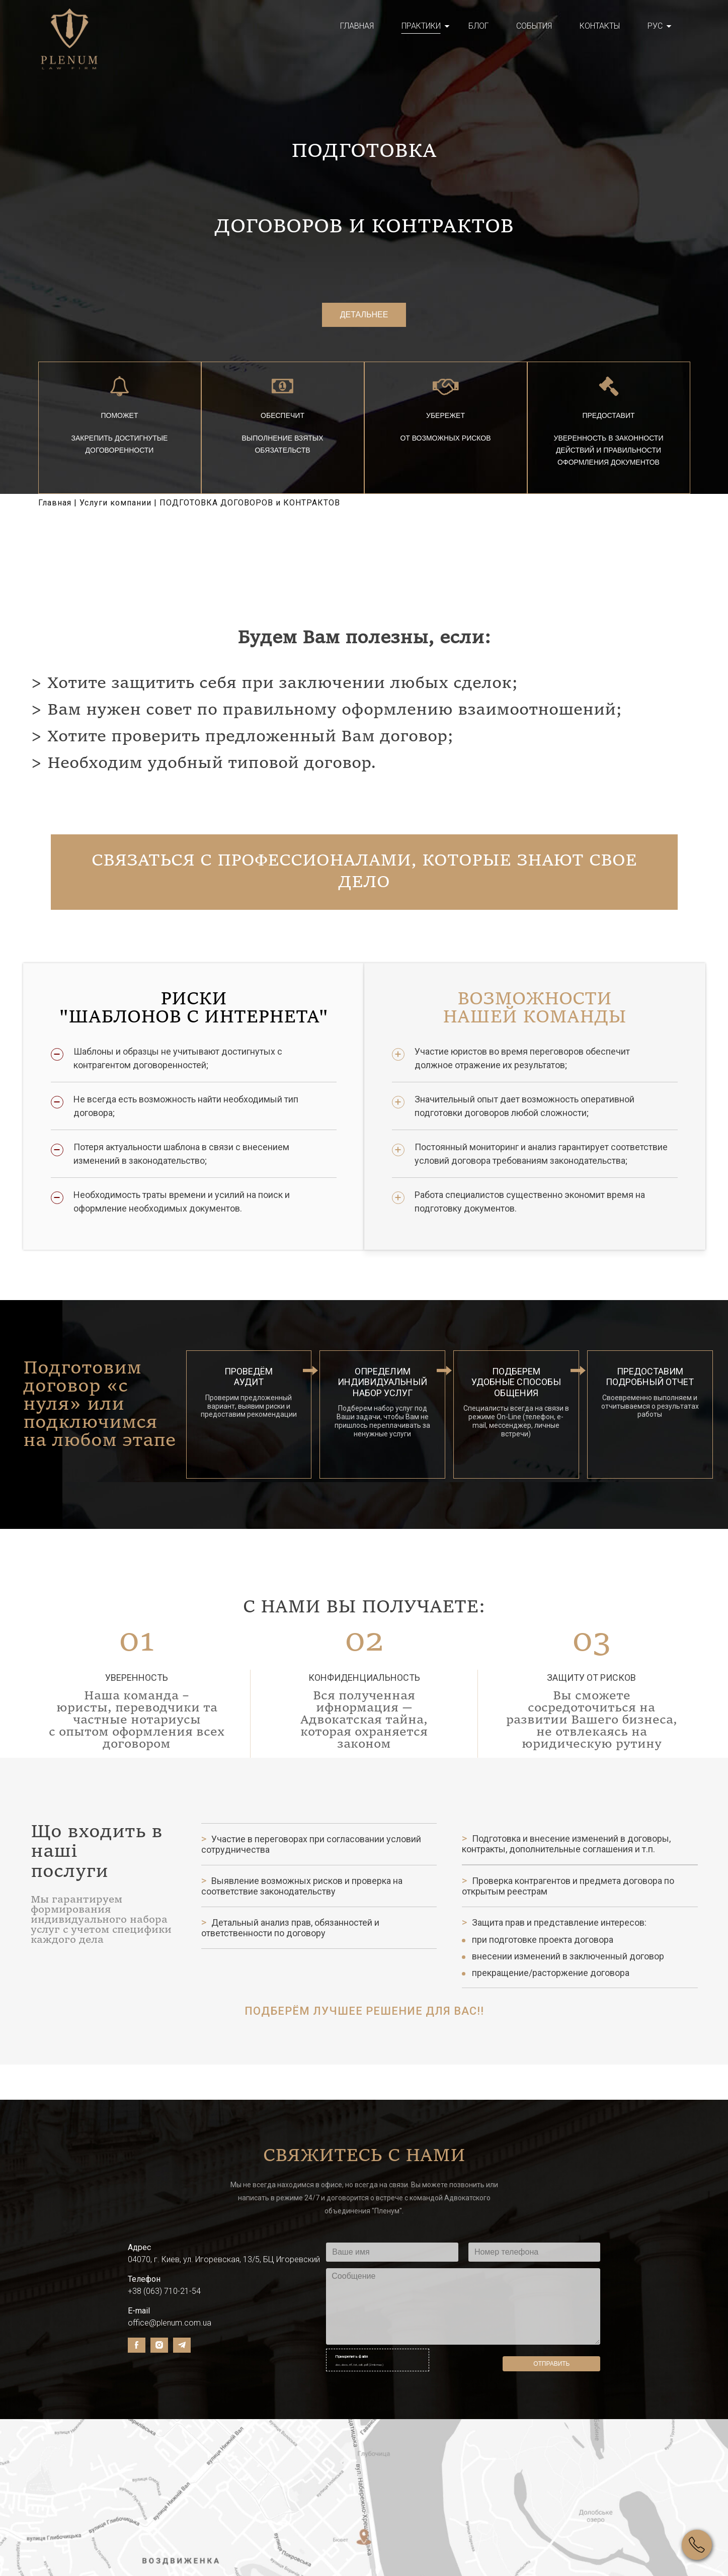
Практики (421, 26)
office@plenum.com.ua (169, 2336)
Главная (357, 26)
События (534, 26)
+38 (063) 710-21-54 (164, 2304)
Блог (478, 26)
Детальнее (364, 320)
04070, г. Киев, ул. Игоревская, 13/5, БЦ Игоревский (224, 2273)
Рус (655, 26)
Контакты (600, 26)
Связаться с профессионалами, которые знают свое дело (364, 887)
